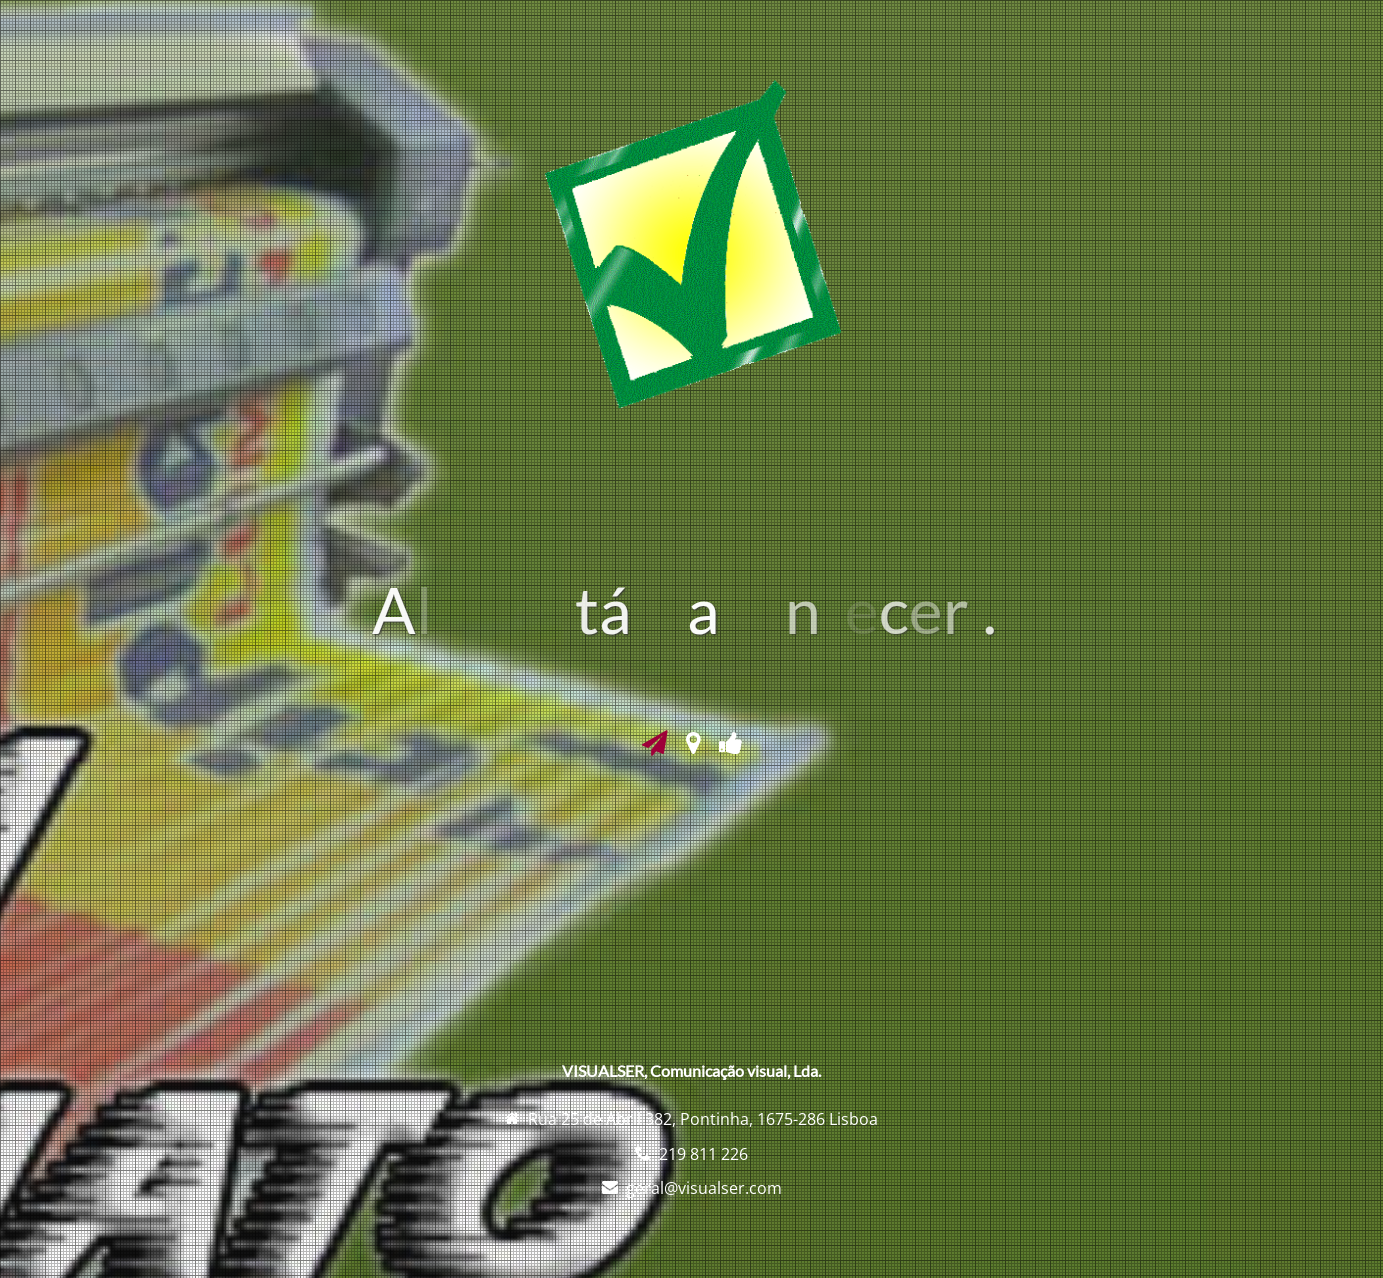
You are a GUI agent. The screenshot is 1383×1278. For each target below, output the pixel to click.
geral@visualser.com (704, 1188)
